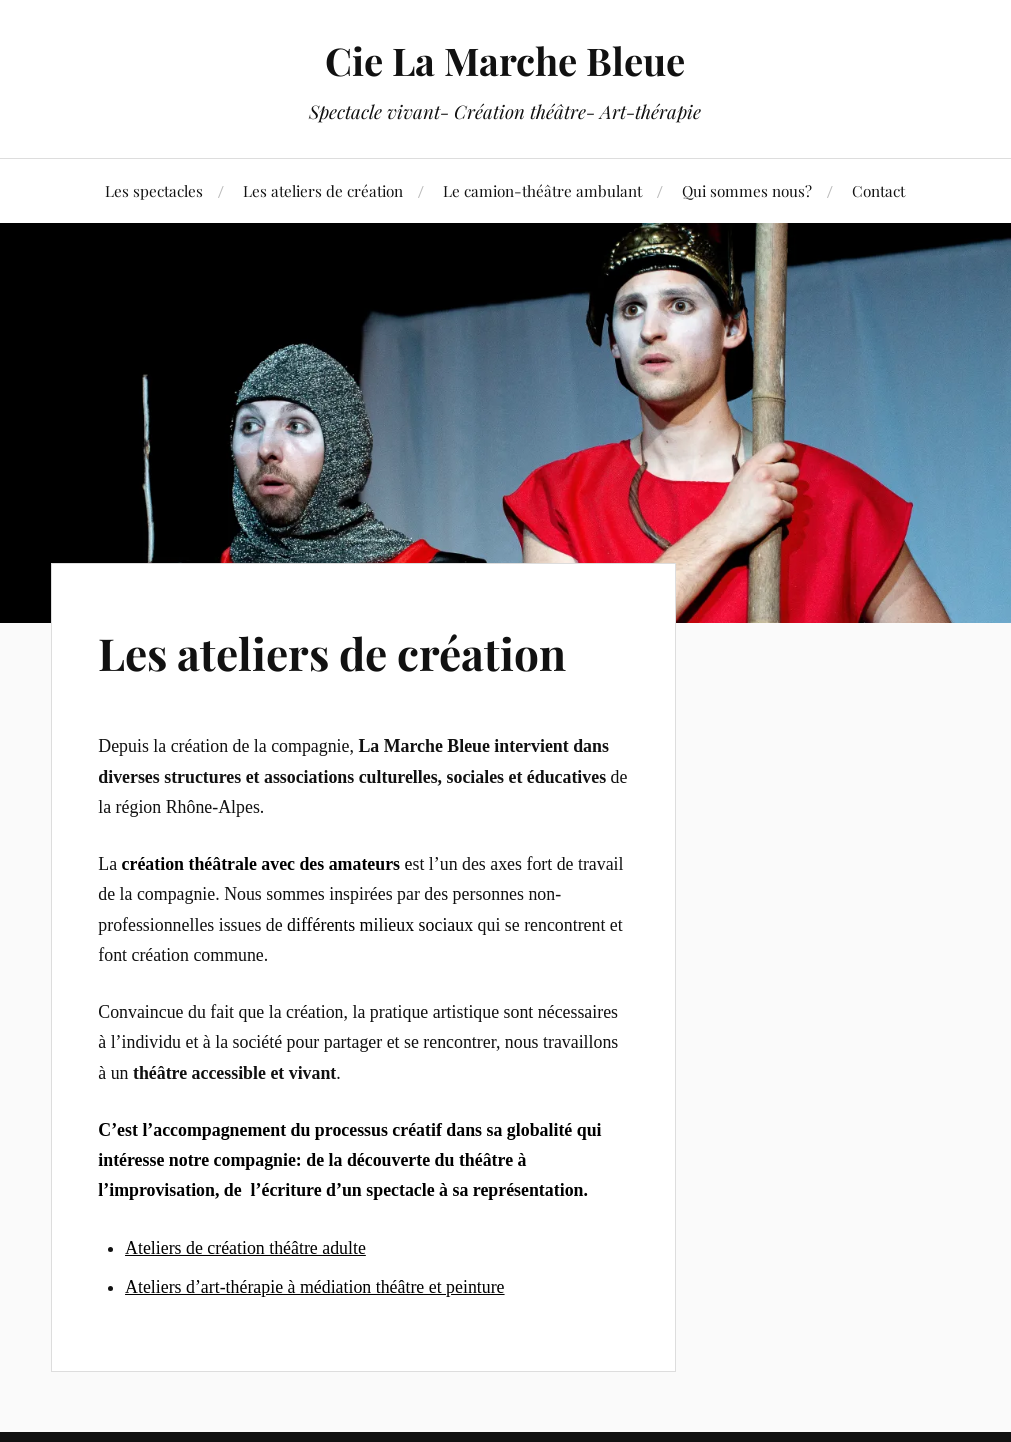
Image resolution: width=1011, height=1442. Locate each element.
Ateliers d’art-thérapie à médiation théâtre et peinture (315, 1287)
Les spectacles (154, 190)
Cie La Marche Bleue (505, 60)
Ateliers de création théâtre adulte (245, 1248)
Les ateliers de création (323, 190)
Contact (878, 190)
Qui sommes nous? (747, 190)
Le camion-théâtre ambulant (542, 190)
